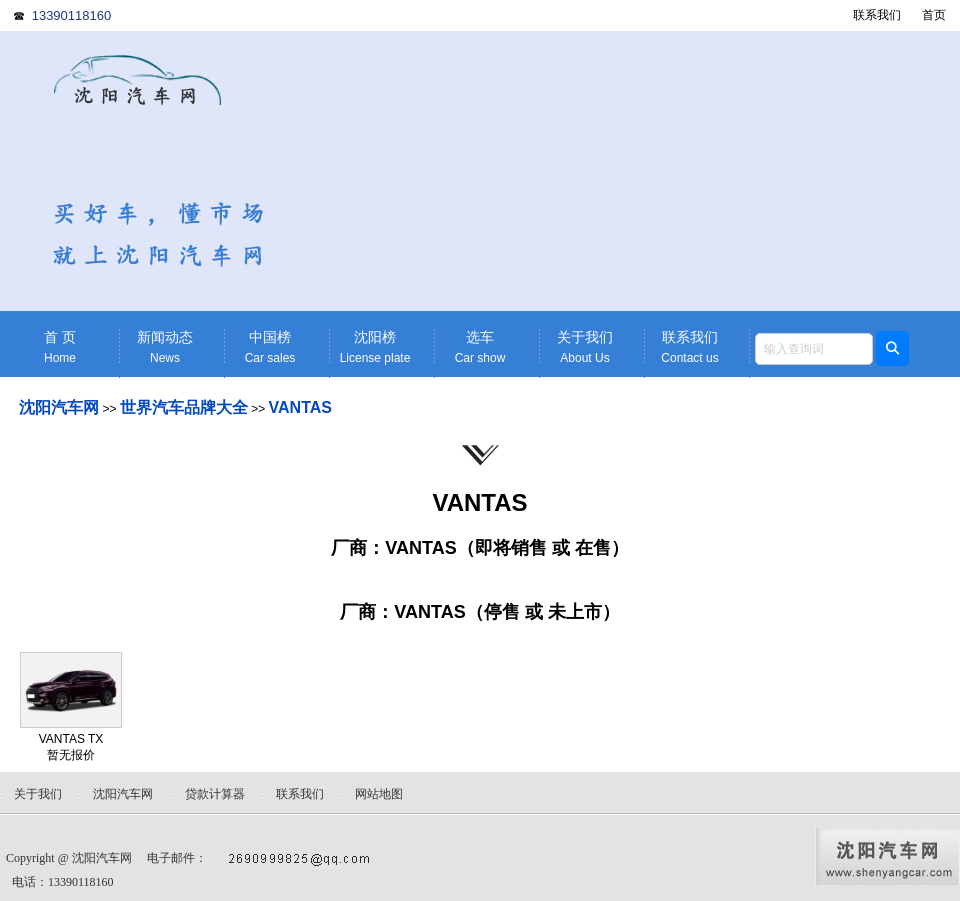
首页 (934, 15)
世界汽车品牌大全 (184, 407)
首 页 (60, 347)
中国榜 (270, 347)
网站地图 (379, 794)
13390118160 (72, 15)
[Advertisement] (635, 171)
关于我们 (585, 347)
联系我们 (877, 15)
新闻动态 (165, 347)
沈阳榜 (375, 347)
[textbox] (814, 349)
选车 (480, 347)
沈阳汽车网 (59, 407)
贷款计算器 (215, 794)
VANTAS (300, 407)
